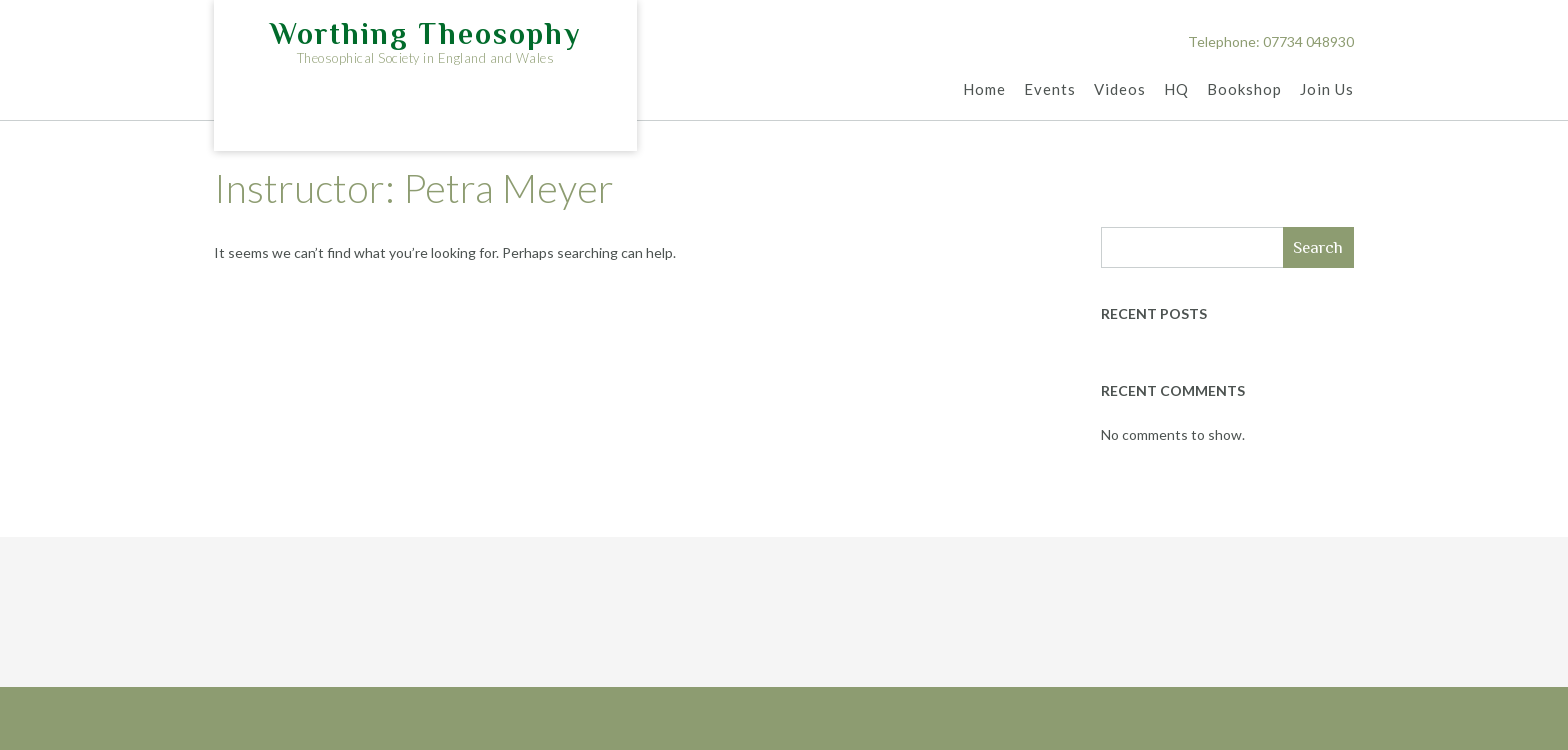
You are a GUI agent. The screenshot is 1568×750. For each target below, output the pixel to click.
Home (984, 90)
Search (1318, 247)
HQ (1176, 90)
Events (1050, 90)
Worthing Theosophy (425, 34)
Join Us (1327, 90)
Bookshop (1244, 90)
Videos (1120, 90)
